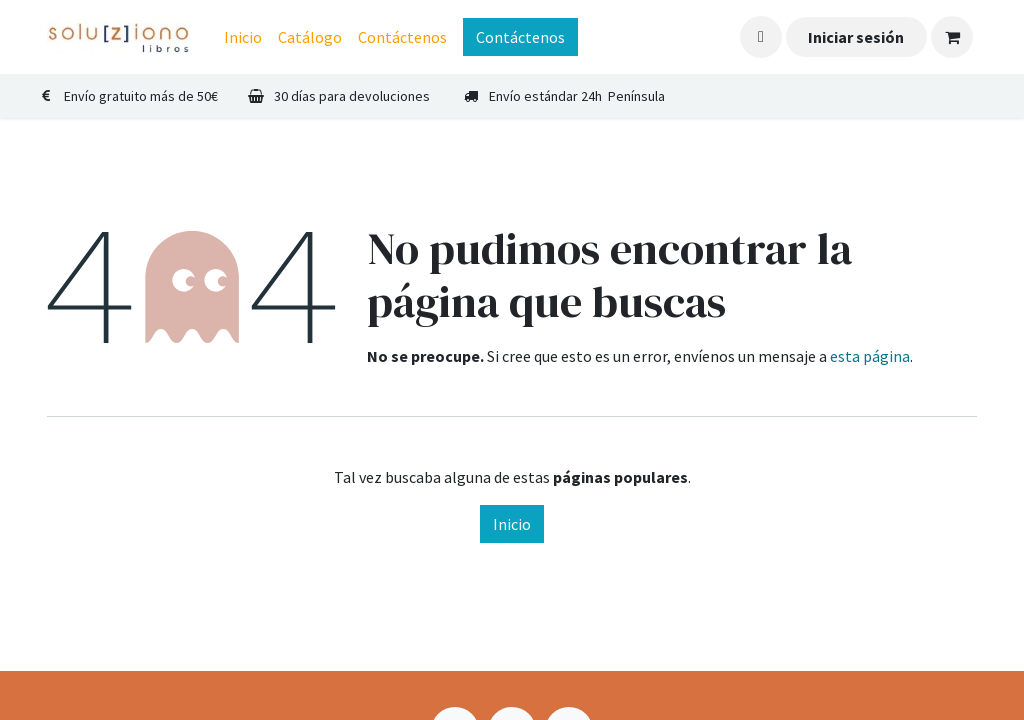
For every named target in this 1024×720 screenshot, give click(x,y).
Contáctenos (520, 37)
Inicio (512, 524)
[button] (761, 37)
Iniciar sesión (856, 37)
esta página (870, 356)
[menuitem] (243, 37)
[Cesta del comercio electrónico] (952, 37)
